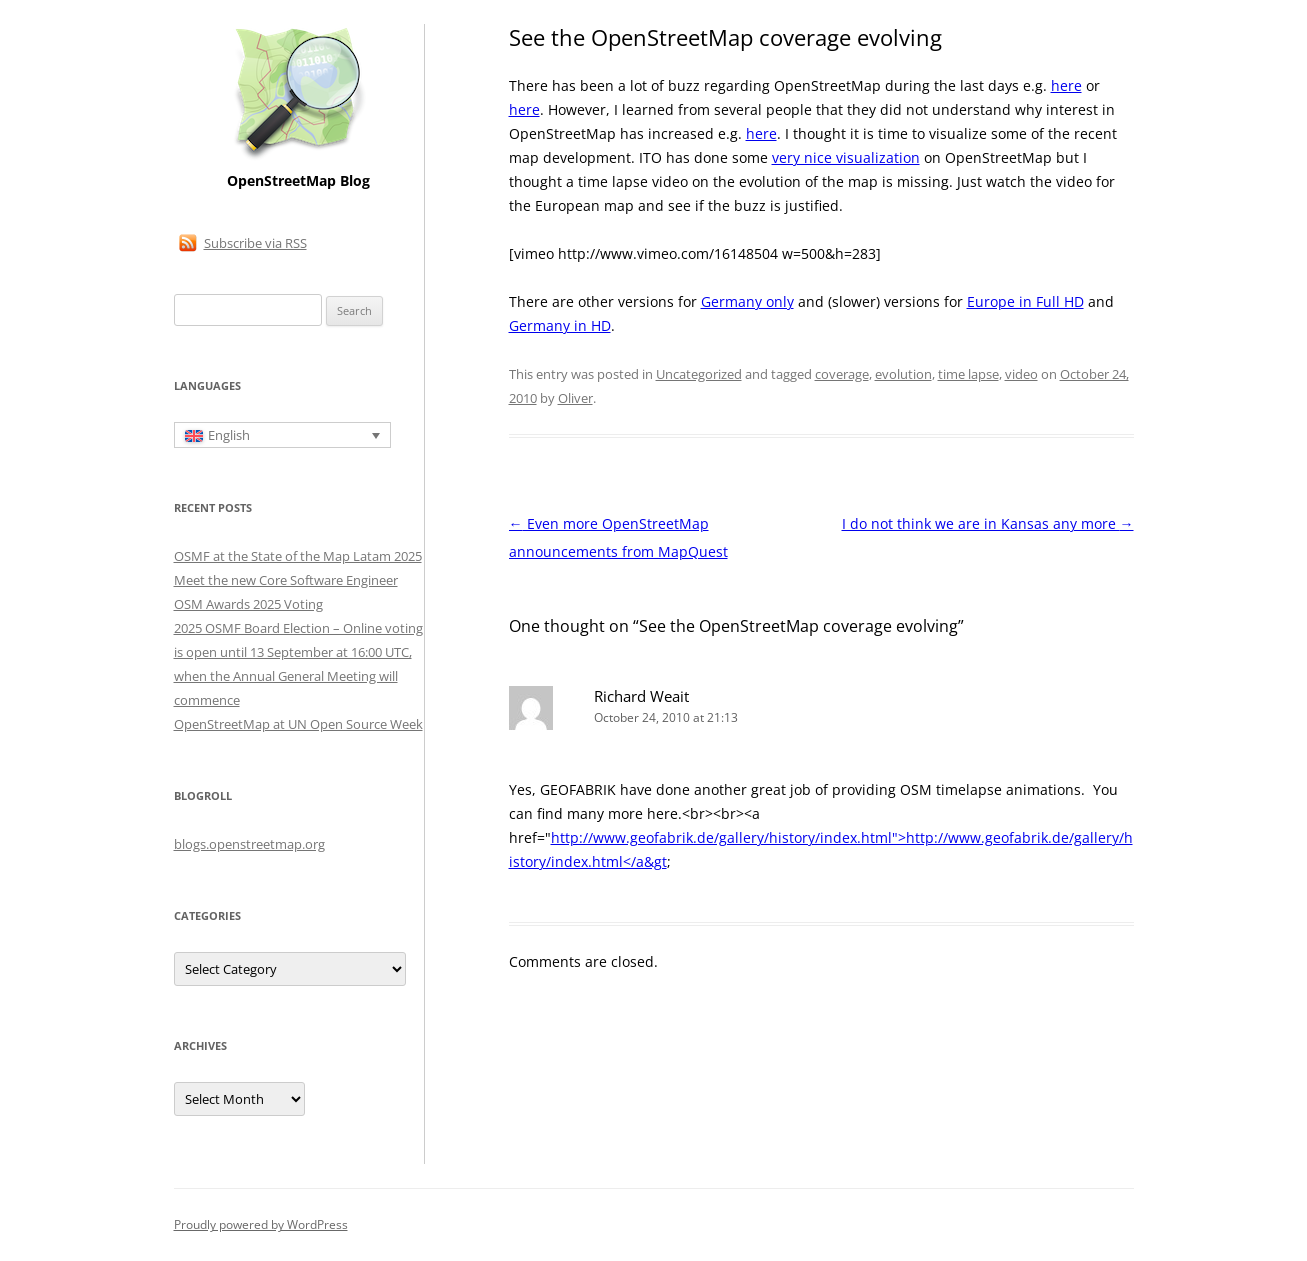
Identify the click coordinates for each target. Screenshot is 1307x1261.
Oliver (575, 398)
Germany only (747, 301)
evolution (903, 374)
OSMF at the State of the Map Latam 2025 (298, 556)
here (1066, 85)
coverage (842, 374)
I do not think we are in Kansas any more (988, 523)
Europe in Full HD (1025, 301)
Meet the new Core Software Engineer (286, 580)
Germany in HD (560, 325)
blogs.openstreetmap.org (249, 844)
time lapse (968, 374)
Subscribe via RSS (255, 243)
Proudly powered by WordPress (261, 1224)
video (1021, 374)
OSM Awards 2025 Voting (248, 604)
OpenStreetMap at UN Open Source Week (298, 724)
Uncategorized (699, 374)
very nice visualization (846, 157)
